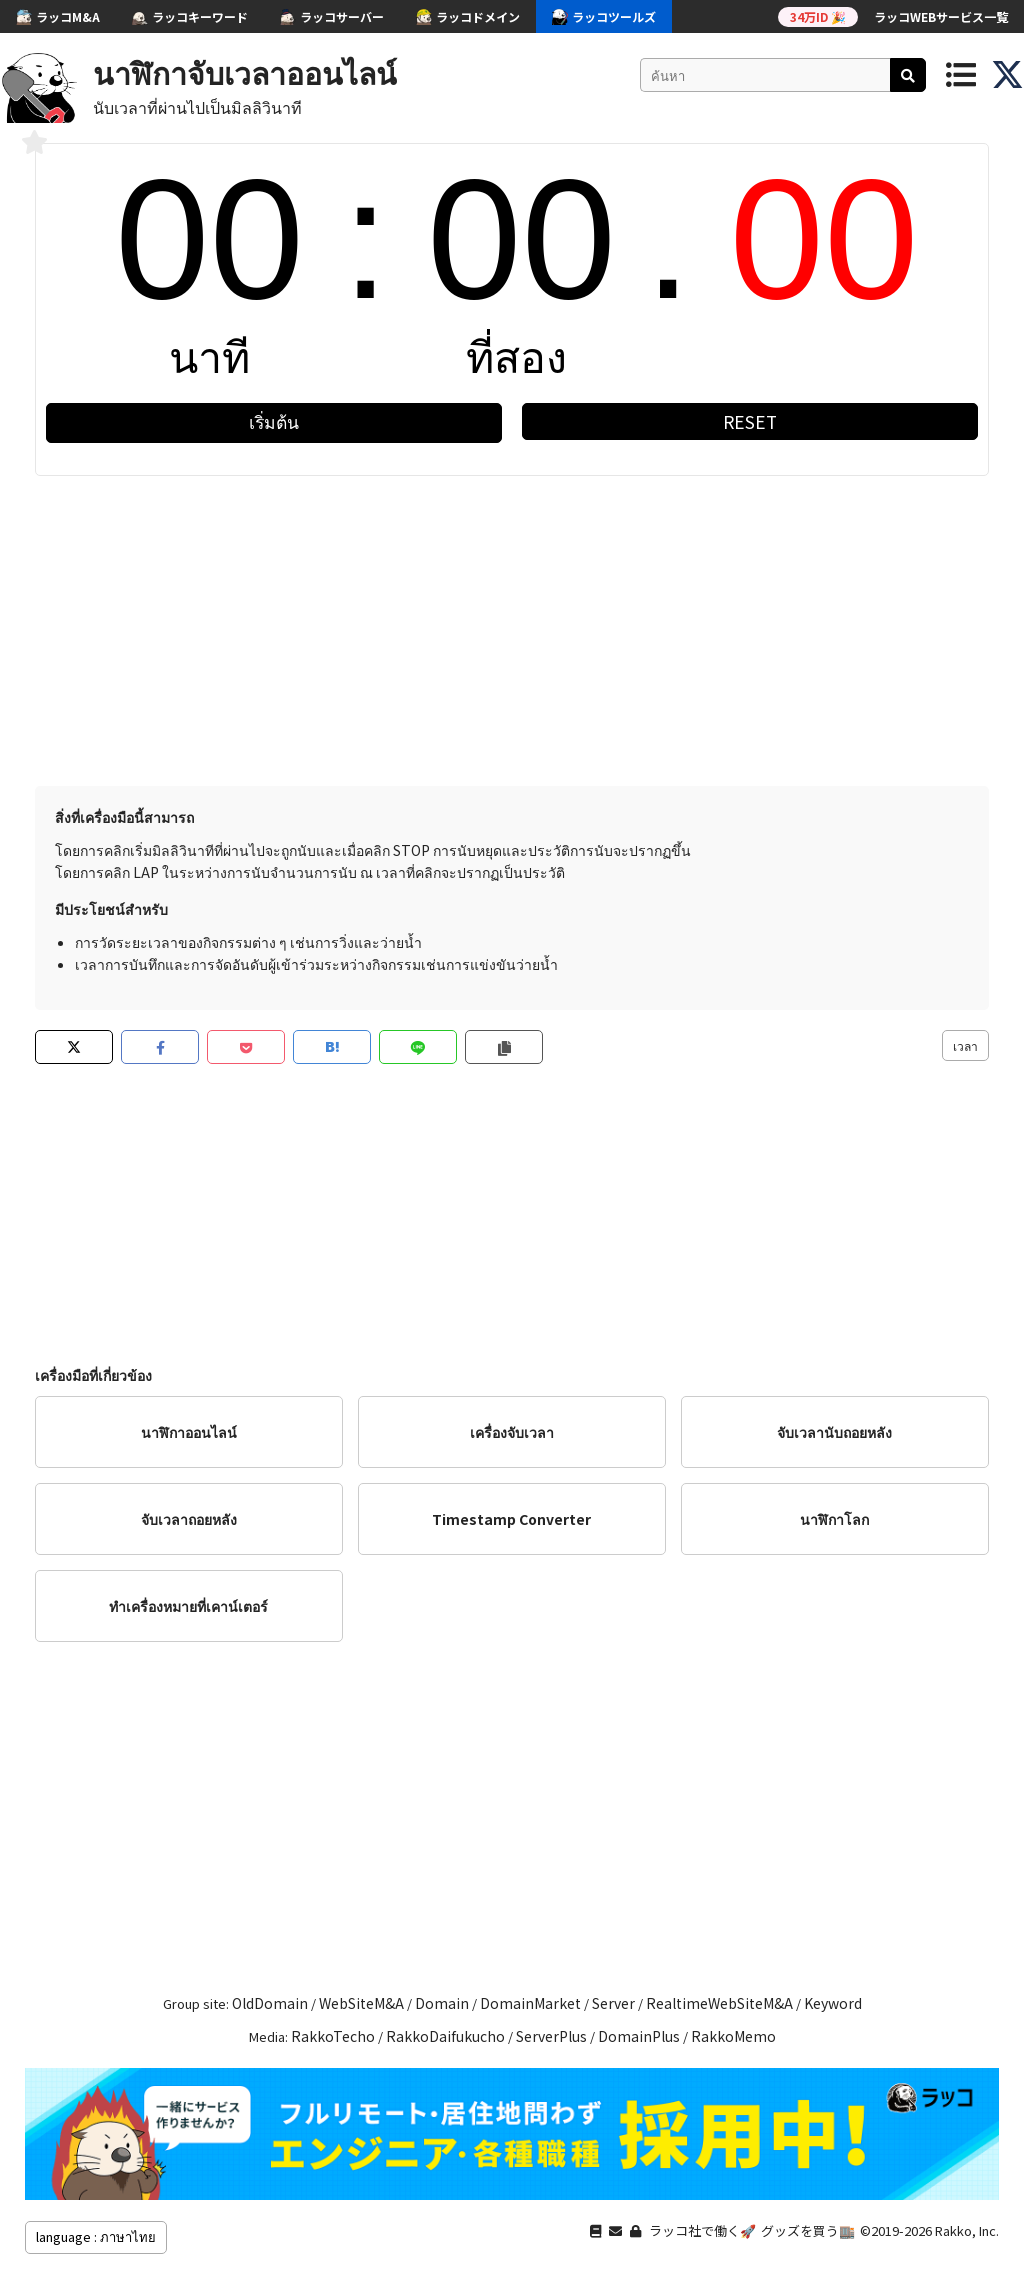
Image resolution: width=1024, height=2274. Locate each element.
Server (613, 2003)
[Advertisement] (512, 626)
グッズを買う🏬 (808, 2230)
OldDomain (270, 2003)
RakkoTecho (333, 2036)
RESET (750, 421)
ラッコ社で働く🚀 (702, 2230)
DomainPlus (639, 2036)
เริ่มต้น (274, 421)
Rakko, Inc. (967, 2230)
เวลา (965, 1045)
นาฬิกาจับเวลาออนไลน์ (245, 72)
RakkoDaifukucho (445, 2036)
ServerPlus (551, 2036)
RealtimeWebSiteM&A (719, 2003)
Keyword (833, 2003)
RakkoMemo (733, 2036)
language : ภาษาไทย (96, 2236)
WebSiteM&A (361, 2003)
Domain (442, 2003)
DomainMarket (530, 2003)
